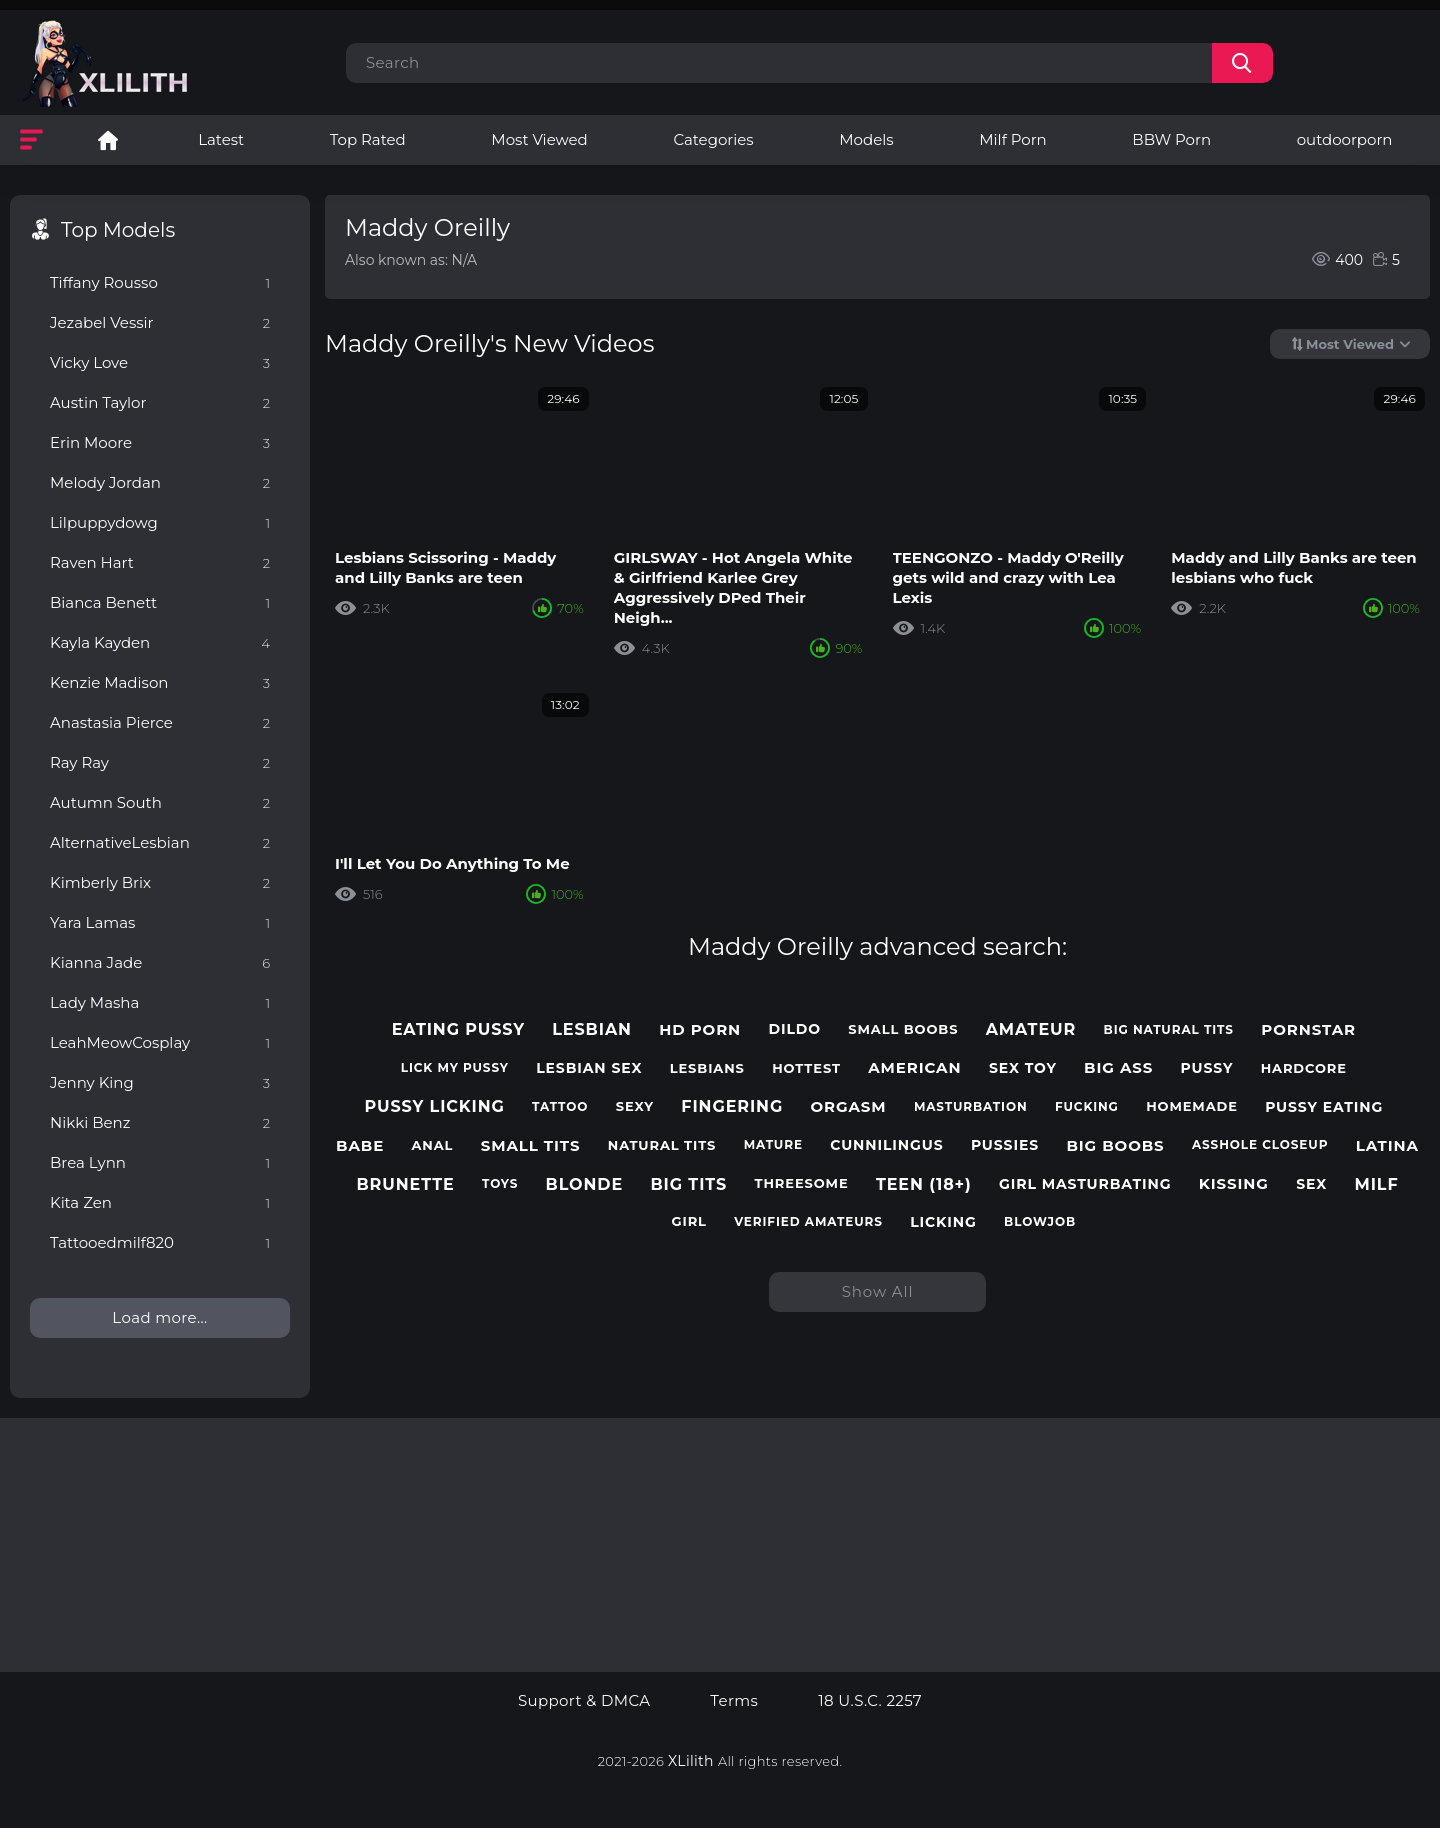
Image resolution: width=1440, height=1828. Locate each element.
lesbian (592, 1029)
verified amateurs (808, 1222)
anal (432, 1145)
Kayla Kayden (160, 642)
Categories (713, 139)
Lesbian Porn (108, 140)
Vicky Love (160, 362)
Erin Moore (160, 442)
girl (689, 1221)
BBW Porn (1171, 139)
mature (773, 1145)
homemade (1192, 1106)
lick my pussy (455, 1068)
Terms (734, 1701)
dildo (794, 1029)
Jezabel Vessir (160, 322)
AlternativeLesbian (160, 842)
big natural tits (1169, 1030)
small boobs (903, 1029)
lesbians (707, 1068)
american (914, 1068)
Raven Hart (160, 562)
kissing (1234, 1184)
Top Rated (368, 139)
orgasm (849, 1107)
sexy (635, 1106)
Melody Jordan (160, 482)
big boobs (1115, 1146)
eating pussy (458, 1029)
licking (943, 1222)
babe (360, 1146)
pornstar (1308, 1030)
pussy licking (435, 1106)
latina (1387, 1146)
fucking (1087, 1107)
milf (1376, 1184)
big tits (688, 1184)
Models (866, 139)
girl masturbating (1085, 1184)
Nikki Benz (160, 1122)
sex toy (1023, 1068)
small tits (531, 1146)
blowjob (1040, 1222)
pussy (1207, 1068)
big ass (1118, 1068)
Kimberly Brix (160, 882)
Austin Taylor (160, 402)
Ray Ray (160, 762)
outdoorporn (1345, 139)
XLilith (691, 1761)
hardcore (1304, 1068)
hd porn (700, 1030)
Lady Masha (160, 1002)
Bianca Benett (160, 602)
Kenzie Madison (160, 682)
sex (1311, 1184)
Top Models (118, 230)
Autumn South (160, 802)
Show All (878, 1291)
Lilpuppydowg (160, 522)
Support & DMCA (584, 1701)
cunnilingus (886, 1145)
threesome (801, 1183)
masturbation (971, 1107)
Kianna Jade (160, 962)
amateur (1031, 1029)
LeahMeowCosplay (160, 1042)
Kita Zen (160, 1202)
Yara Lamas (160, 922)
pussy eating (1324, 1107)
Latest (221, 139)
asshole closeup (1260, 1145)
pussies (1005, 1145)
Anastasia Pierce (160, 722)
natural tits (662, 1145)
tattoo (560, 1107)
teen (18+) (924, 1184)
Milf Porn (1012, 139)
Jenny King (160, 1082)
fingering (732, 1106)
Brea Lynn (160, 1162)
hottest (806, 1068)
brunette (405, 1184)
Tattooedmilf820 (160, 1242)
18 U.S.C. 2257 (870, 1701)
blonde (585, 1184)
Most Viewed (539, 139)
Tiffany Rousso (160, 282)
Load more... (159, 1317)
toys (500, 1184)
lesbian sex (589, 1068)
